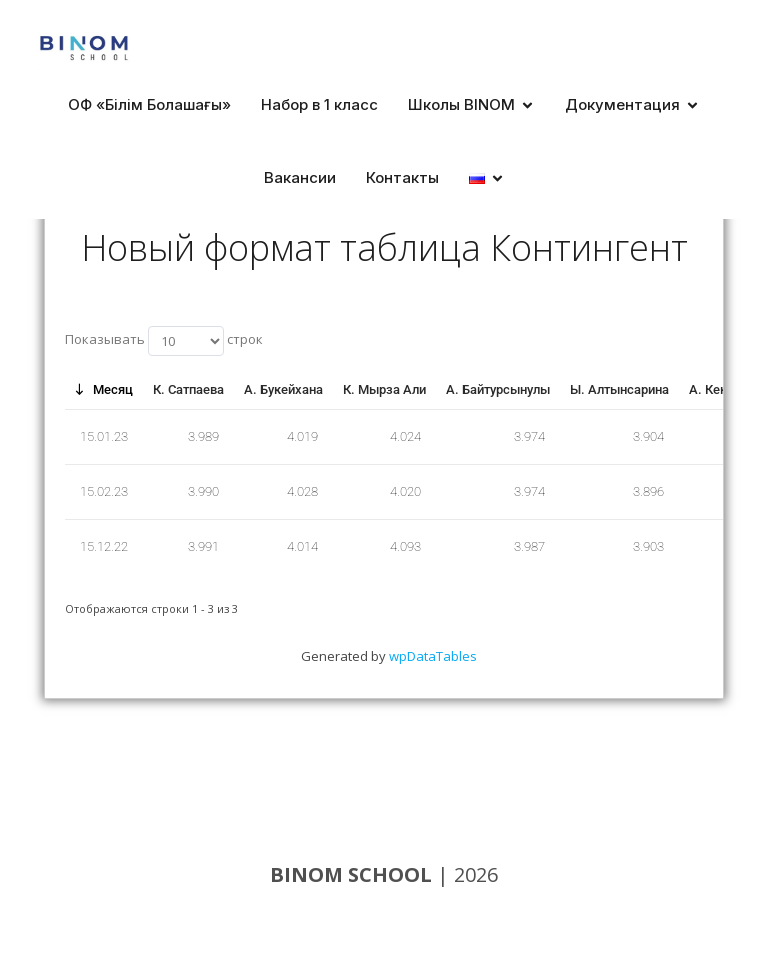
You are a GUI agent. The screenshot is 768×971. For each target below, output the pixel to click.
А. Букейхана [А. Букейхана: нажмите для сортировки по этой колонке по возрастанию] (283, 389)
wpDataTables (433, 656)
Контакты (402, 177)
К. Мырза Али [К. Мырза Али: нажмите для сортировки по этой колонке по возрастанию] (384, 389)
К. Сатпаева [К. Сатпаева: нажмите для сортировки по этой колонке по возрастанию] (188, 389)
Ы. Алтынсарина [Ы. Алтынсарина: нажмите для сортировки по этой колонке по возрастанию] (619, 389)
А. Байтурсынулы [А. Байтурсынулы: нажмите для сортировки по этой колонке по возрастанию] (498, 389)
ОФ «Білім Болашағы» (149, 104)
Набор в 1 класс (319, 104)
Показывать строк (164, 341)
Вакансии (300, 177)
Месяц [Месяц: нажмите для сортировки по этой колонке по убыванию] (113, 389)
